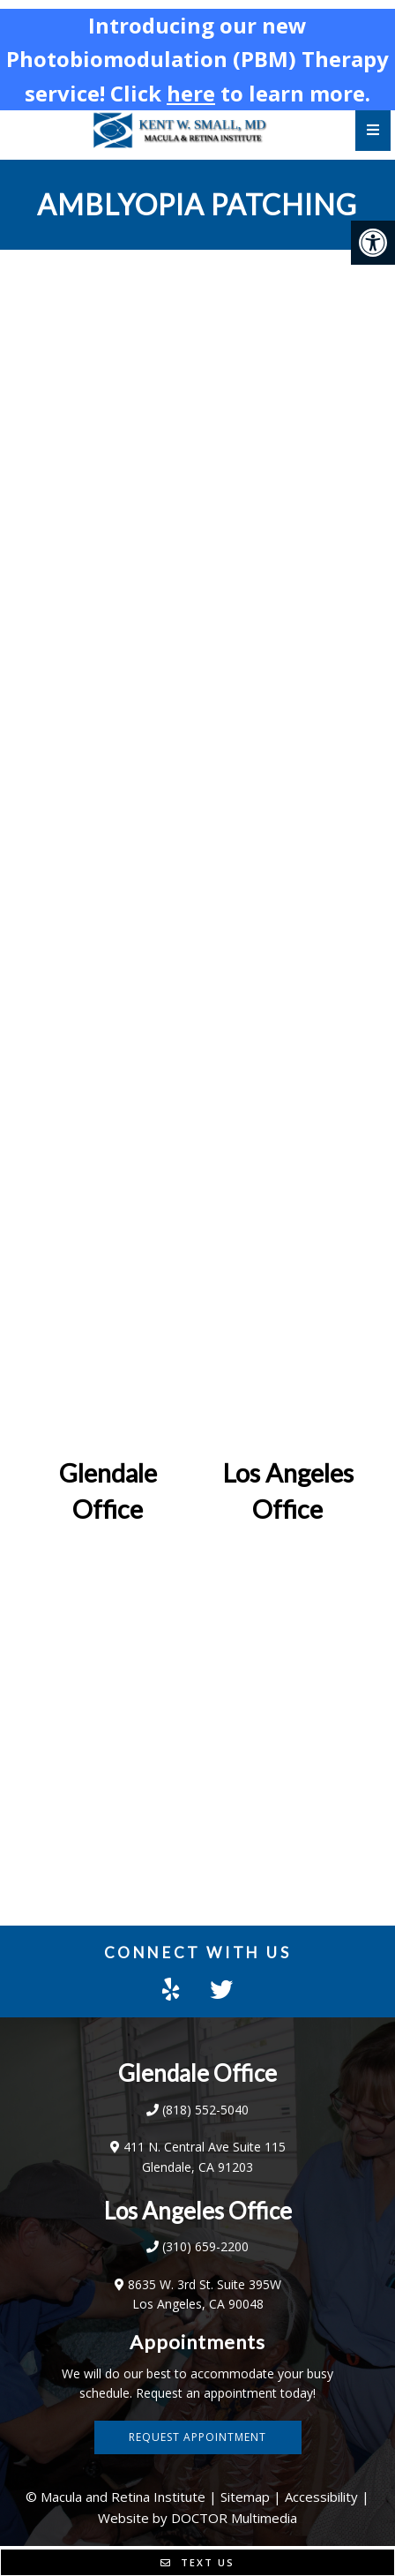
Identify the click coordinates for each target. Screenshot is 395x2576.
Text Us (197, 2562)
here (191, 93)
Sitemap (245, 2496)
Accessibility (321, 2496)
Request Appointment (197, 2437)
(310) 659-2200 (205, 2246)
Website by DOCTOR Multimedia (197, 2518)
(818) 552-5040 (205, 2109)
